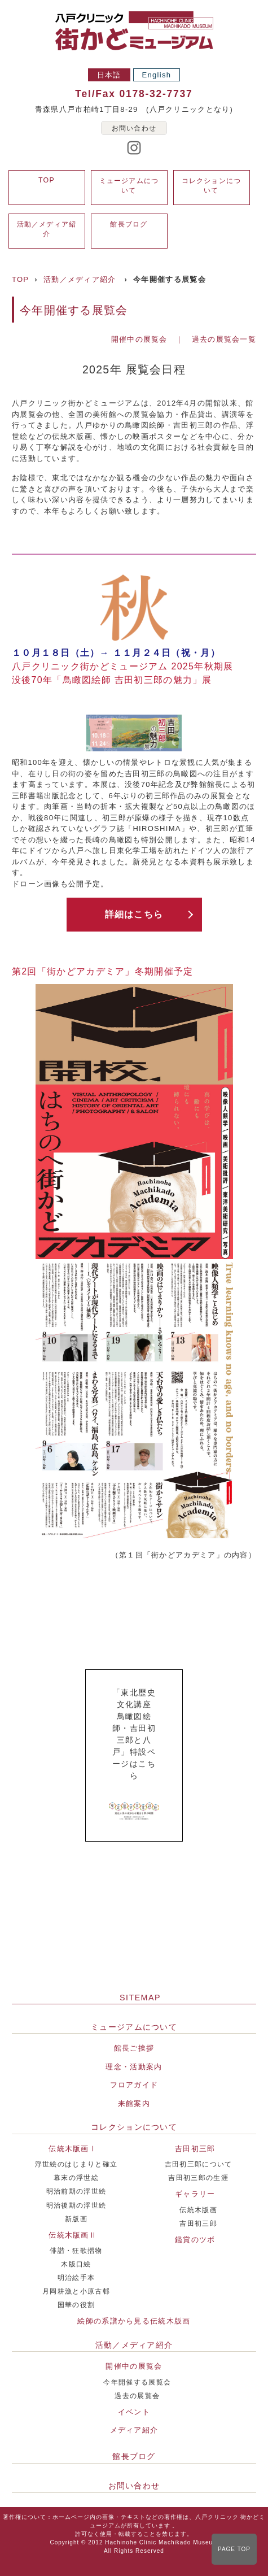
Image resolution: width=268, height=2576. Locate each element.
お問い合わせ (134, 128)
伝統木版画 (198, 2209)
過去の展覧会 (137, 2395)
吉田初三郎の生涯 (198, 2177)
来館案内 (134, 2103)
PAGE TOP (234, 2549)
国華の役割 (76, 2304)
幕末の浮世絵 (76, 2177)
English (157, 75)
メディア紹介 (134, 2430)
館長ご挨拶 (134, 2048)
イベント (134, 2412)
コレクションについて (134, 2126)
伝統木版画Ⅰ (73, 2148)
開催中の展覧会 (139, 339)
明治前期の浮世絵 (76, 2191)
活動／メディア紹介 (79, 279)
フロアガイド (134, 2085)
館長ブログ (128, 224)
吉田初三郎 (195, 2148)
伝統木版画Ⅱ (73, 2235)
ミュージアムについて (134, 2026)
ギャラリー (195, 2194)
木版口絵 (76, 2264)
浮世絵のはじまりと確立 (76, 2164)
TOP (46, 180)
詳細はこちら (134, 914)
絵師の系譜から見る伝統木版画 (133, 2321)
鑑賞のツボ (195, 2239)
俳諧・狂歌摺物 (76, 2250)
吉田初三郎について (198, 2164)
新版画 (76, 2218)
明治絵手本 (76, 2277)
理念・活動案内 (134, 2066)
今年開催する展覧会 (137, 2382)
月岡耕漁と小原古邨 (76, 2291)
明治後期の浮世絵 (76, 2205)
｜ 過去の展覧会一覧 (215, 339)
